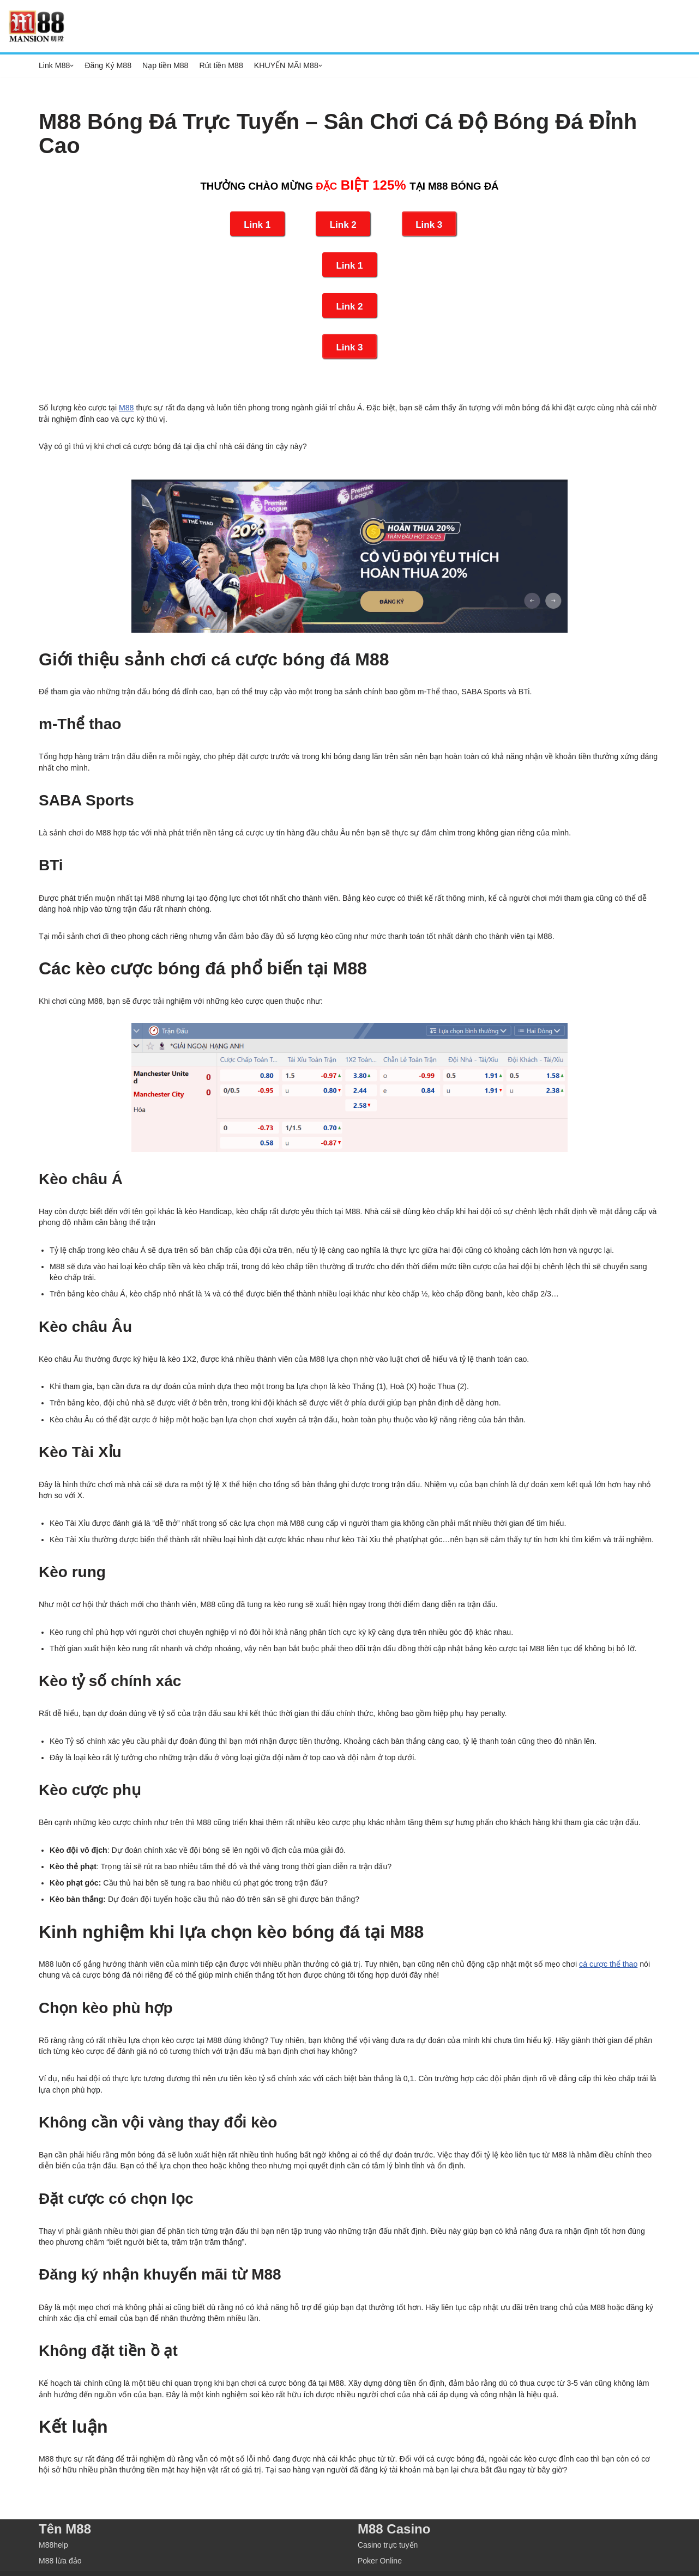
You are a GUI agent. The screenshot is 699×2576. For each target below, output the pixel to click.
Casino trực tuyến (388, 2524)
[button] (72, 66)
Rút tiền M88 (220, 65)
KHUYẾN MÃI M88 (284, 65)
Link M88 (54, 65)
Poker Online (380, 2540)
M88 (124, 407)
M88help (53, 2524)
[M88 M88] (36, 26)
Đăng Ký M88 (108, 65)
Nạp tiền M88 (165, 65)
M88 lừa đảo (60, 2540)
